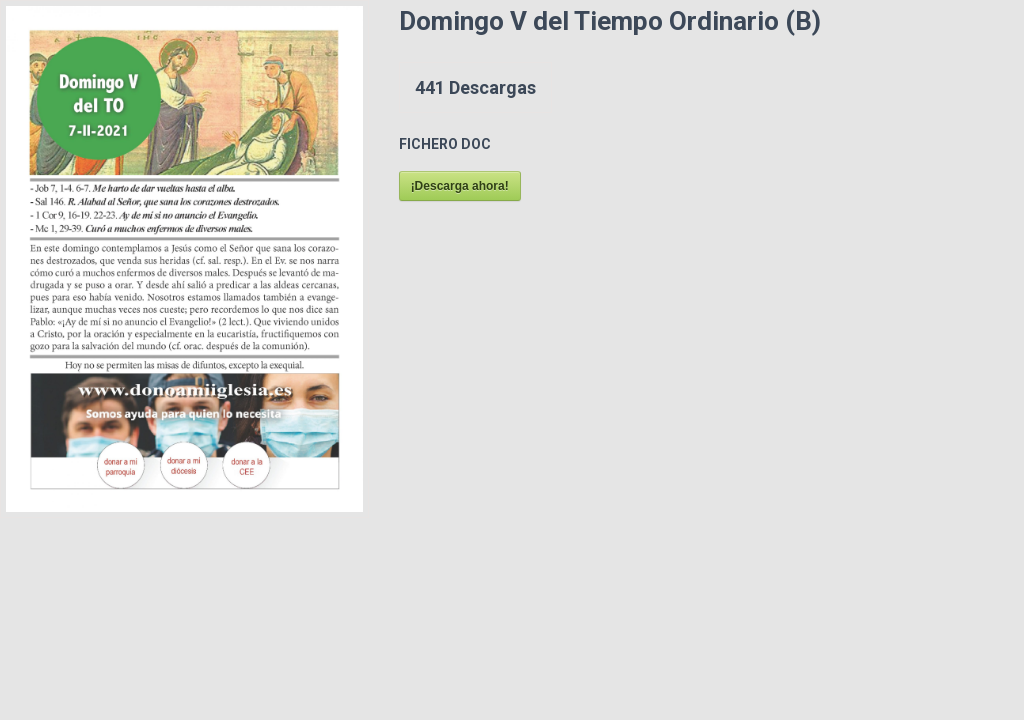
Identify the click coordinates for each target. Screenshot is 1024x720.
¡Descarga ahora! (460, 186)
